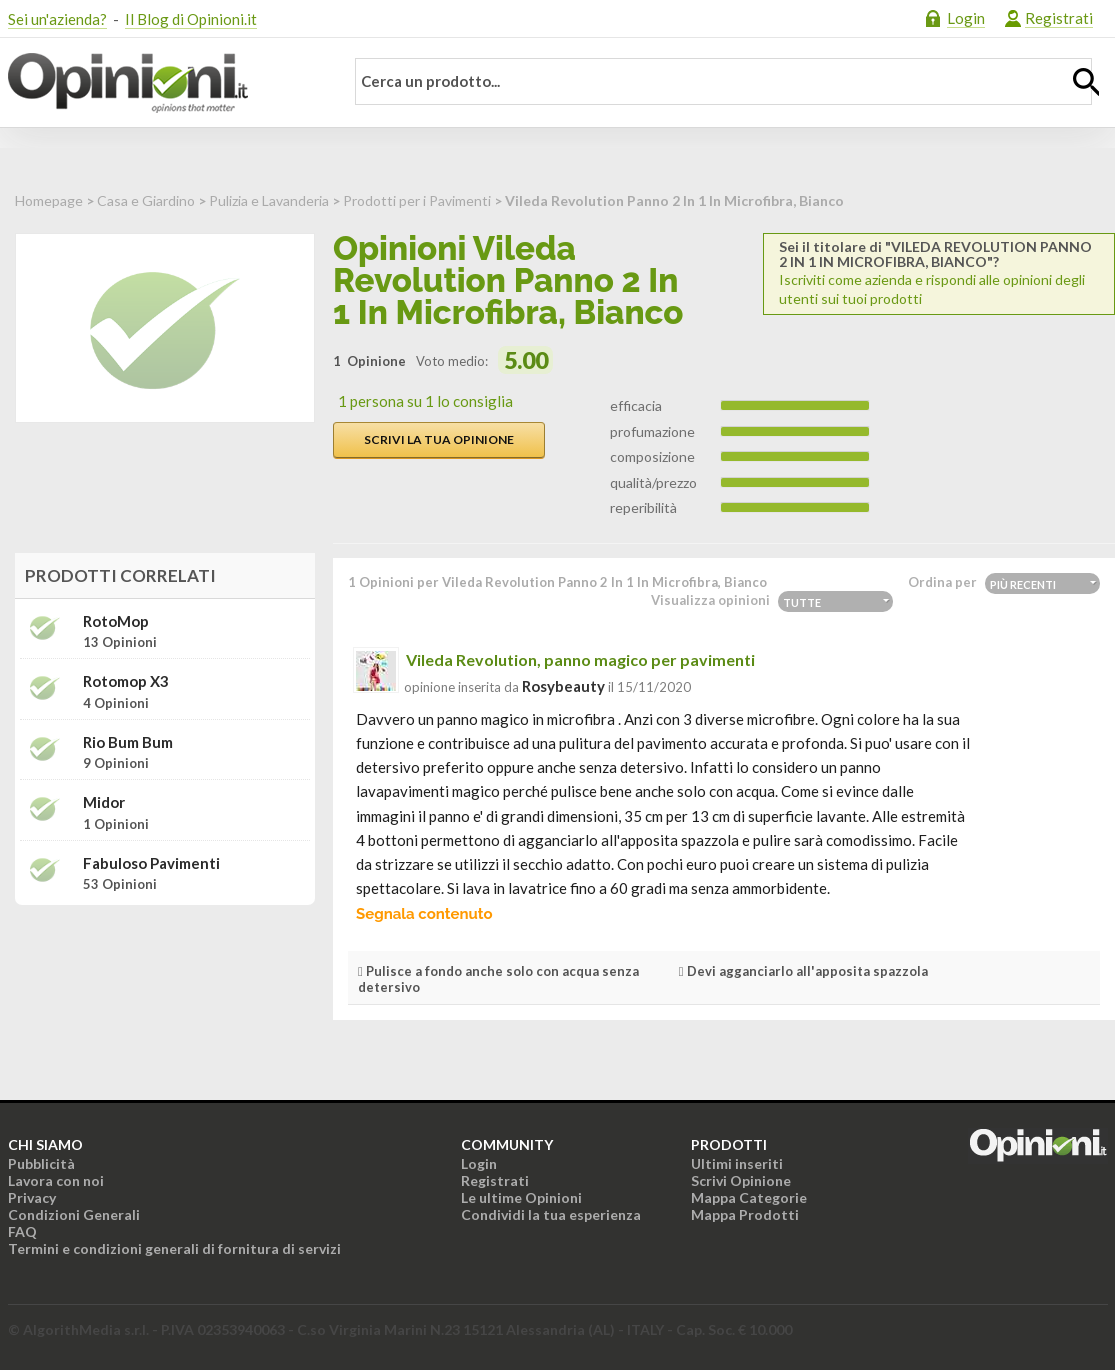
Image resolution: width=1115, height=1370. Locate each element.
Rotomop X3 (126, 681)
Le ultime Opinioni (521, 1197)
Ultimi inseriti (737, 1163)
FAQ (22, 1231)
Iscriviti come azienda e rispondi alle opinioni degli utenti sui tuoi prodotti (939, 273)
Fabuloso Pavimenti (151, 863)
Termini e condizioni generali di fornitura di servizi (174, 1248)
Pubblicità (41, 1163)
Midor (104, 802)
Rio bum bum (128, 742)
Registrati (1059, 18)
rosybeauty (563, 686)
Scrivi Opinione (741, 1180)
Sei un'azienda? (57, 19)
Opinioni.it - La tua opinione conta (163, 83)
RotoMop (116, 621)
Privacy (32, 1197)
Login (966, 18)
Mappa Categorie (749, 1197)
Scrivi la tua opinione (439, 439)
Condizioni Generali (74, 1214)
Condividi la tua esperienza (551, 1214)
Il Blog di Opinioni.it (191, 19)
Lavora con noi (56, 1180)
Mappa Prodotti (745, 1214)
